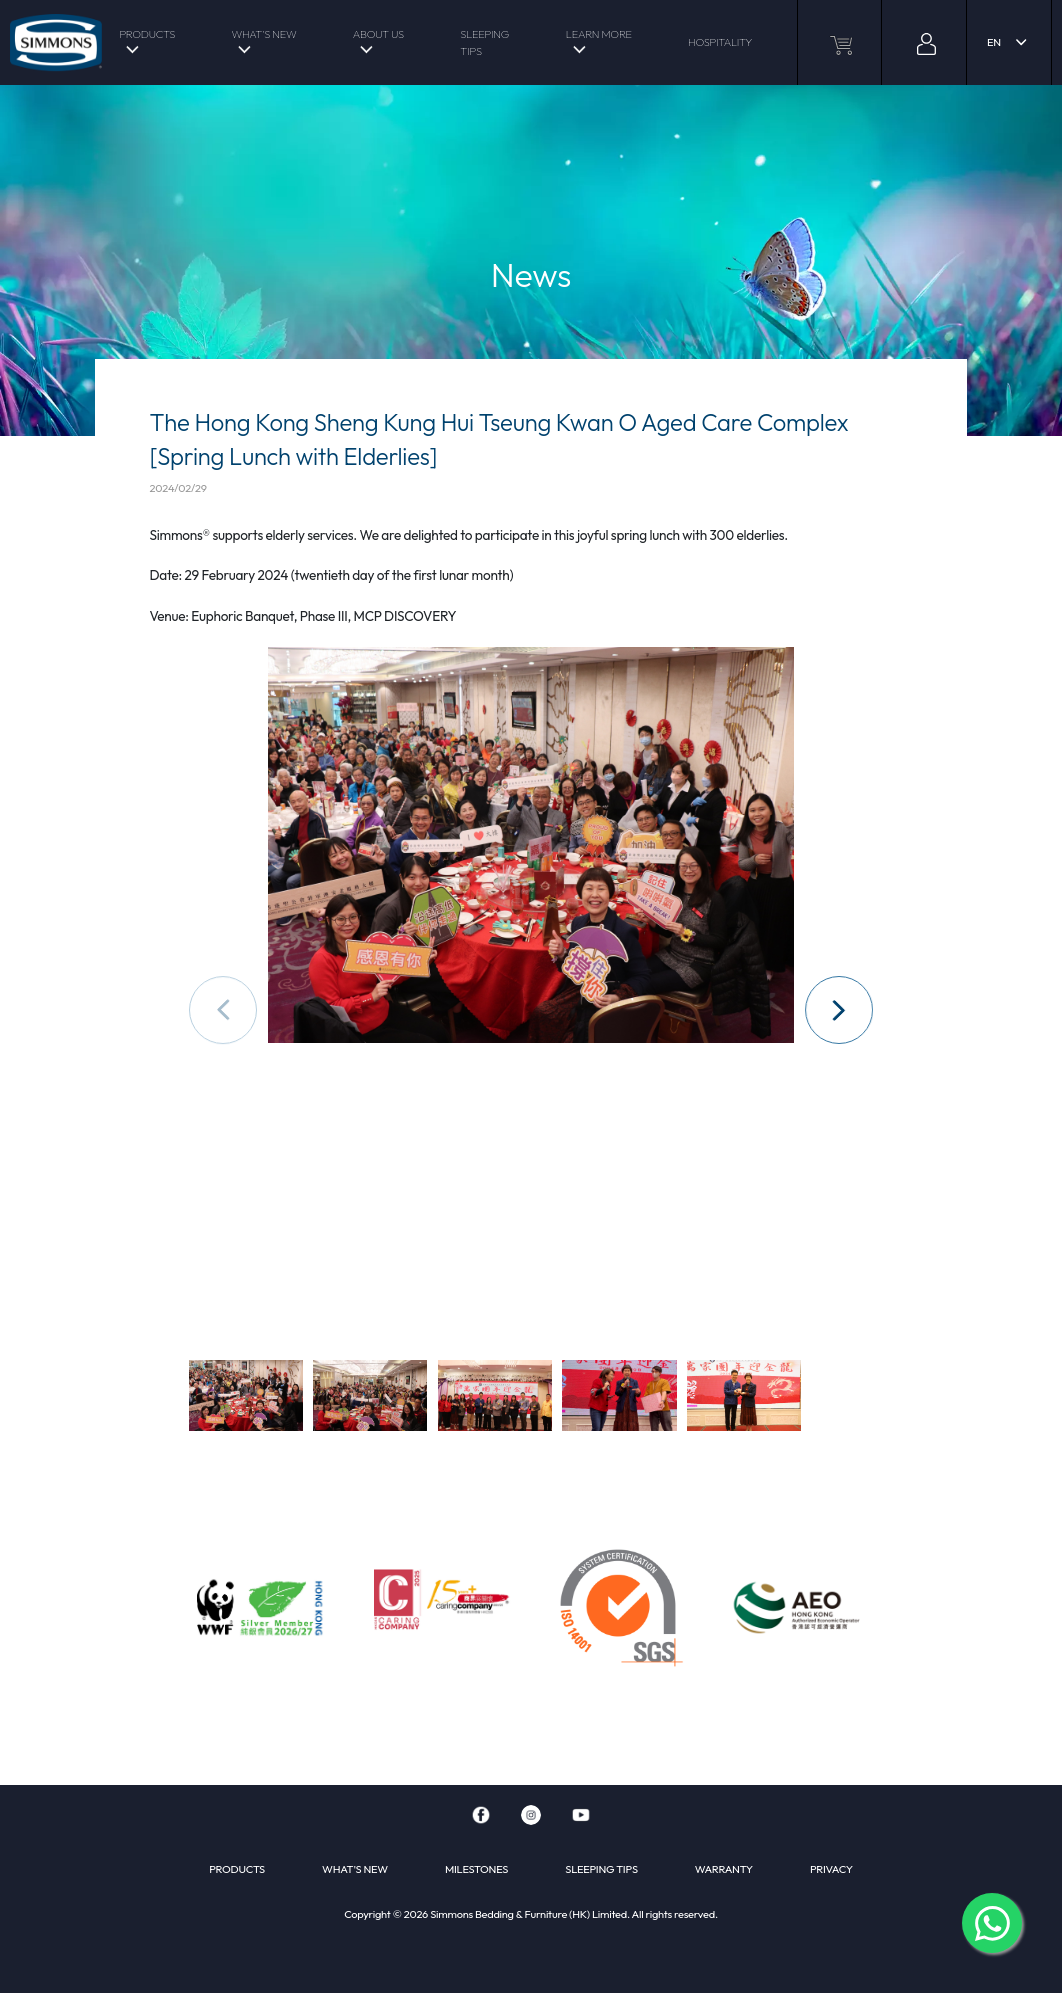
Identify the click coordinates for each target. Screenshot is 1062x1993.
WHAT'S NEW (263, 34)
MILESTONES (476, 1869)
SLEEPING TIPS (484, 42)
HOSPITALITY (720, 42)
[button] (839, 1010)
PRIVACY (831, 1869)
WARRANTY (724, 1869)
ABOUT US (378, 34)
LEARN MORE (599, 34)
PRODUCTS (147, 34)
